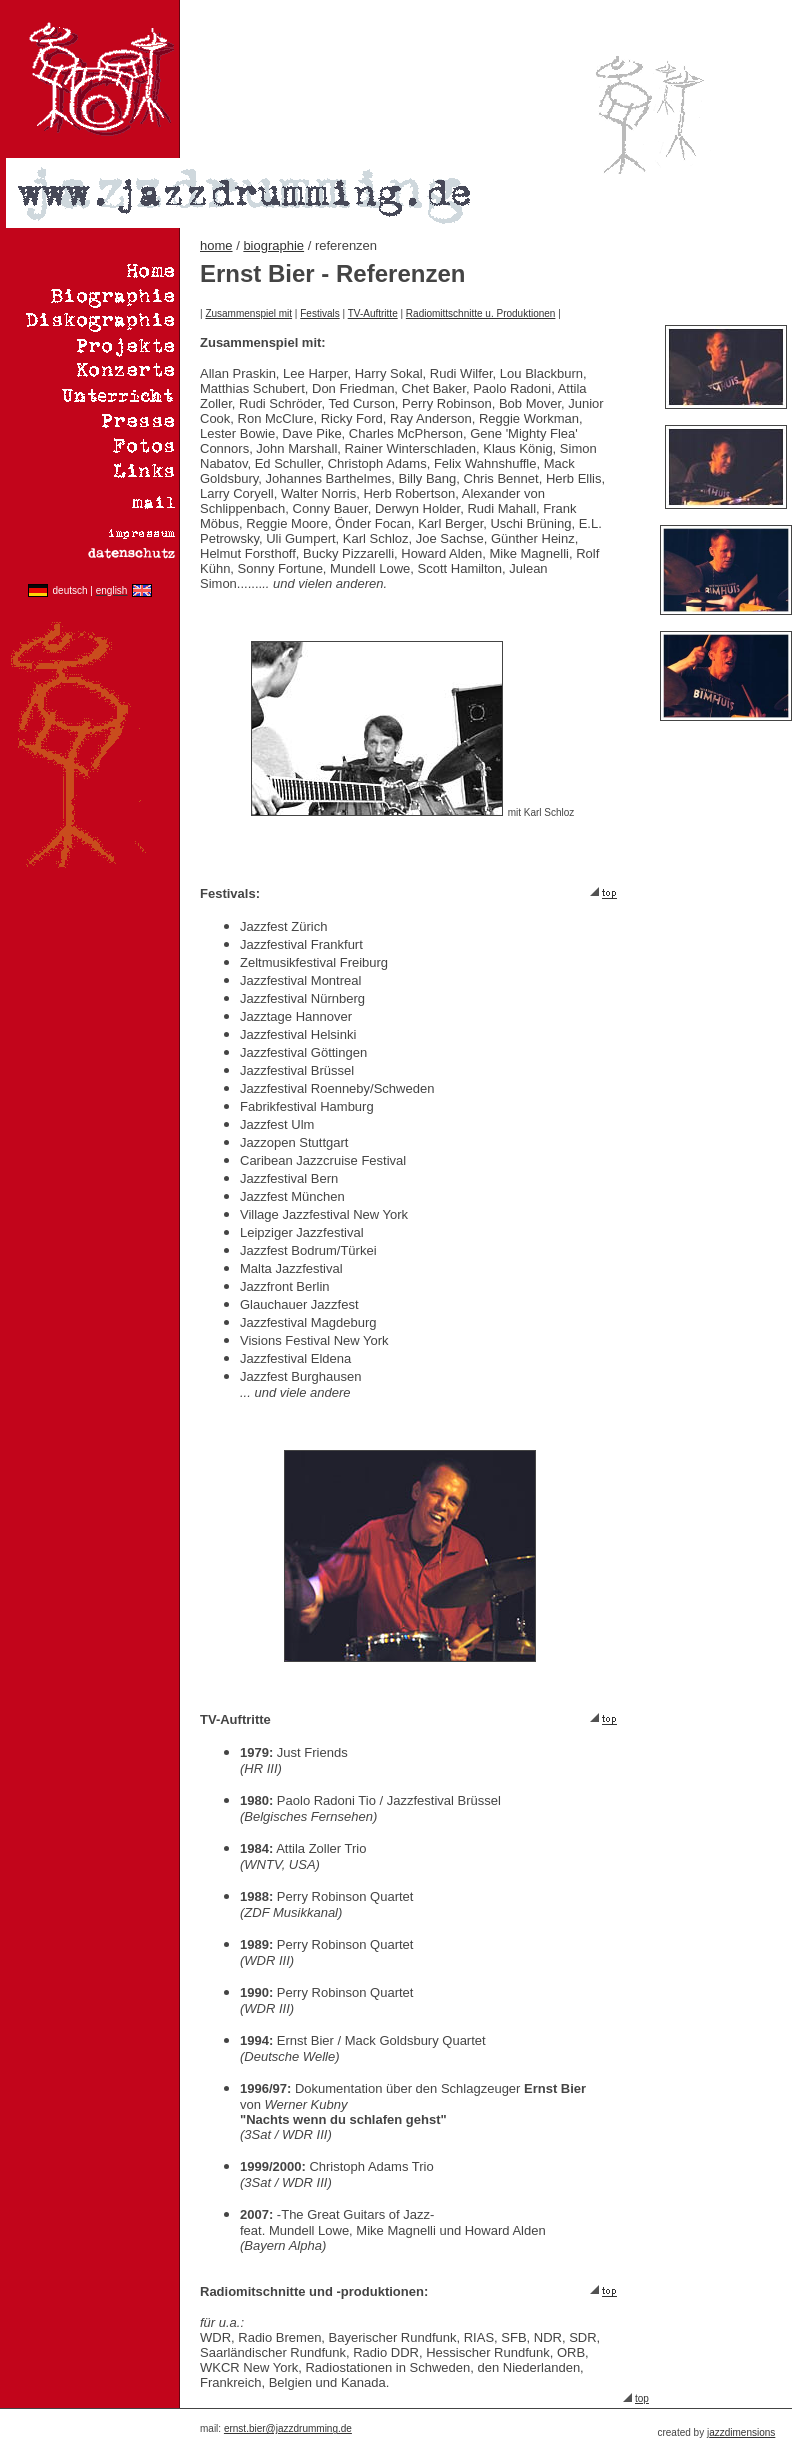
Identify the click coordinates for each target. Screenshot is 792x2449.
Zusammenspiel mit (248, 313)
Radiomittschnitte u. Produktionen (481, 313)
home (216, 245)
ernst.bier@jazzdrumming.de (288, 2428)
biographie (273, 245)
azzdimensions (742, 2432)
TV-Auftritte (373, 313)
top (642, 2398)
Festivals (319, 313)
